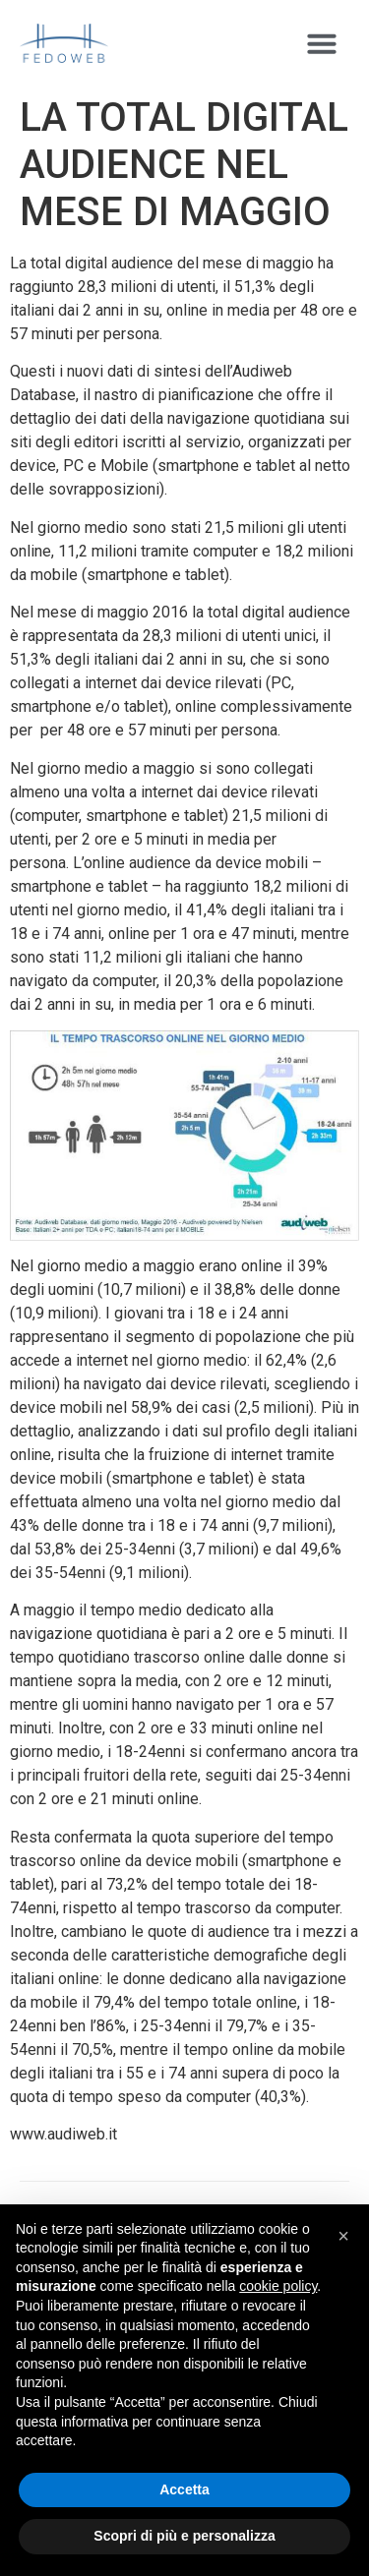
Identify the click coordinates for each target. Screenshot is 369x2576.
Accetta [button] (184, 2489)
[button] (321, 43)
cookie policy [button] (278, 2286)
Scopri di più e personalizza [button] (184, 2536)
